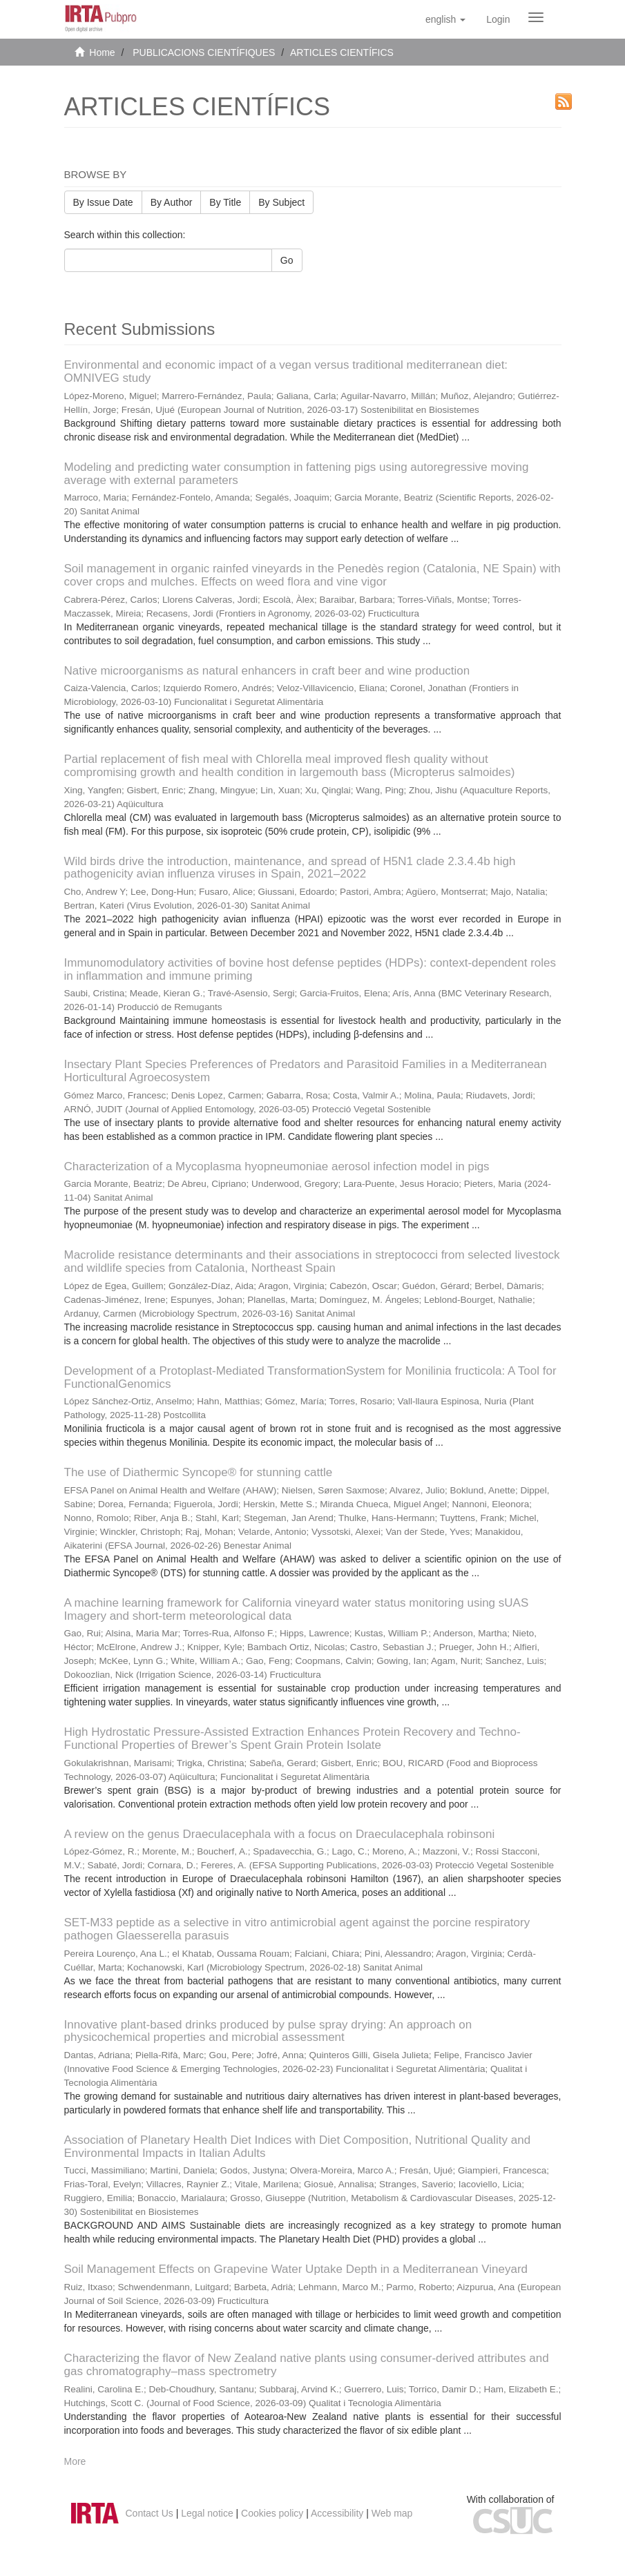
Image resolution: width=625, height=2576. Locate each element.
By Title (225, 202)
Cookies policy (272, 2513)
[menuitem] (498, 19)
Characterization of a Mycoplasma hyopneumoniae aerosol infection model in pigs (277, 1166)
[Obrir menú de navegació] (536, 17)
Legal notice (207, 2513)
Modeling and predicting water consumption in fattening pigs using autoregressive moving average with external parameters (296, 474)
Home (102, 52)
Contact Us (149, 2513)
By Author (172, 202)
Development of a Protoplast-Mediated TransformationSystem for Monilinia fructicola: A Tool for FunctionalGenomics (310, 1377)
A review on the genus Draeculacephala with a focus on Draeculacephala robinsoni (279, 1834)
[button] (445, 19)
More (75, 2461)
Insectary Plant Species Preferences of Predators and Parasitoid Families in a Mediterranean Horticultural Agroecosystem (305, 1071)
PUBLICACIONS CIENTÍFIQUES (204, 52)
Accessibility (337, 2513)
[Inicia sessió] (498, 19)
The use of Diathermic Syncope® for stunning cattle (198, 1472)
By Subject (281, 202)
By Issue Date (103, 202)
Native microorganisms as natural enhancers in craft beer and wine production (267, 670)
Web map (392, 2513)
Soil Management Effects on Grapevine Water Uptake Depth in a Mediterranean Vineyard (296, 2269)
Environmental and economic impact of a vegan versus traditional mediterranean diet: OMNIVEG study (286, 371)
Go (287, 260)
